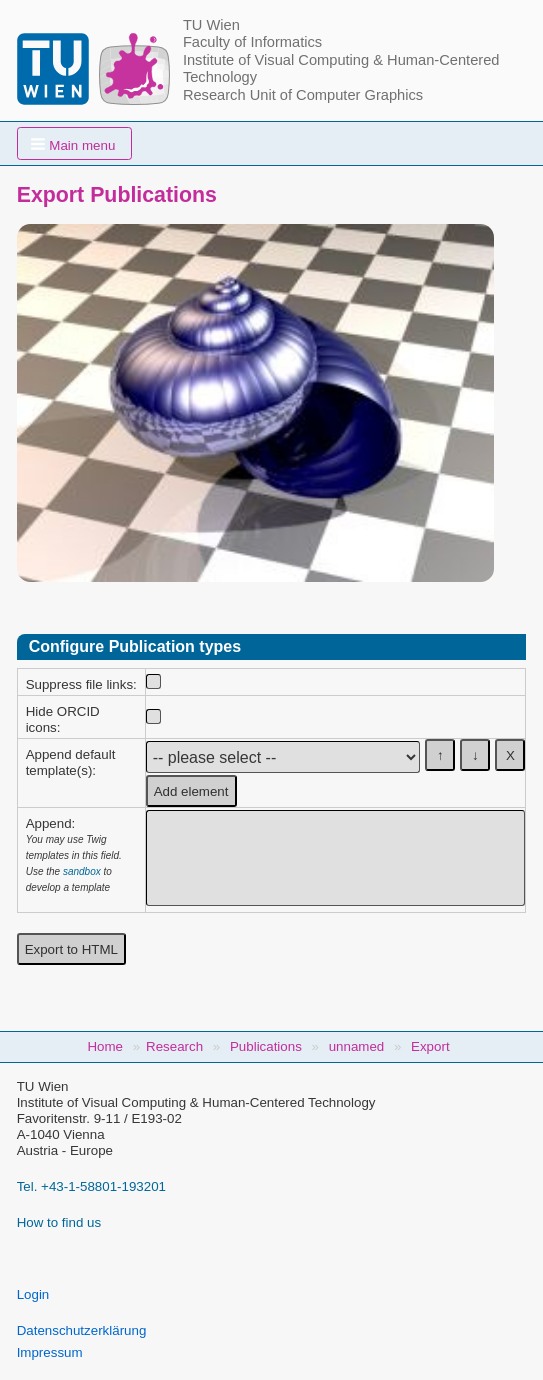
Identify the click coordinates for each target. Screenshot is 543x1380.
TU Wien (211, 25)
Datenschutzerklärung (82, 1330)
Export (430, 1046)
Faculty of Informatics (252, 42)
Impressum (50, 1352)
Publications (266, 1046)
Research (174, 1046)
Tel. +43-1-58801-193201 (91, 1186)
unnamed (357, 1046)
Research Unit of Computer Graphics (303, 95)
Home (105, 1046)
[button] (75, 143)
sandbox (82, 871)
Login (33, 1294)
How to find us (59, 1222)
